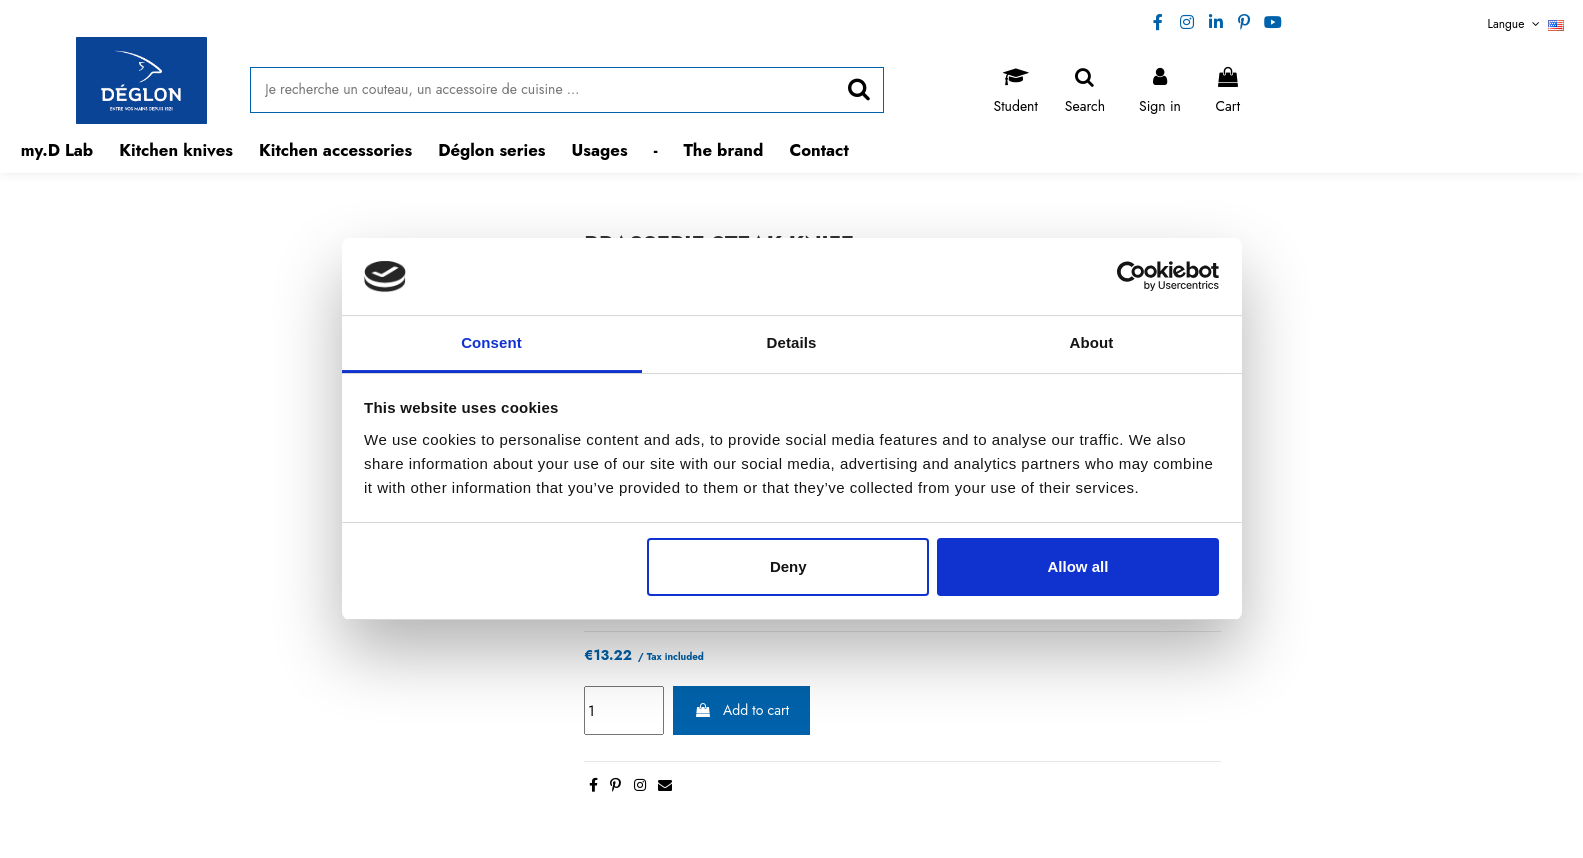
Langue (1526, 24)
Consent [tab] (491, 342)
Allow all (1078, 566)
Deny (788, 566)
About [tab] (1092, 342)
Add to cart (741, 710)
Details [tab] (792, 342)
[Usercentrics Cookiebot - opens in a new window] (1131, 276)
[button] (176, 150)
